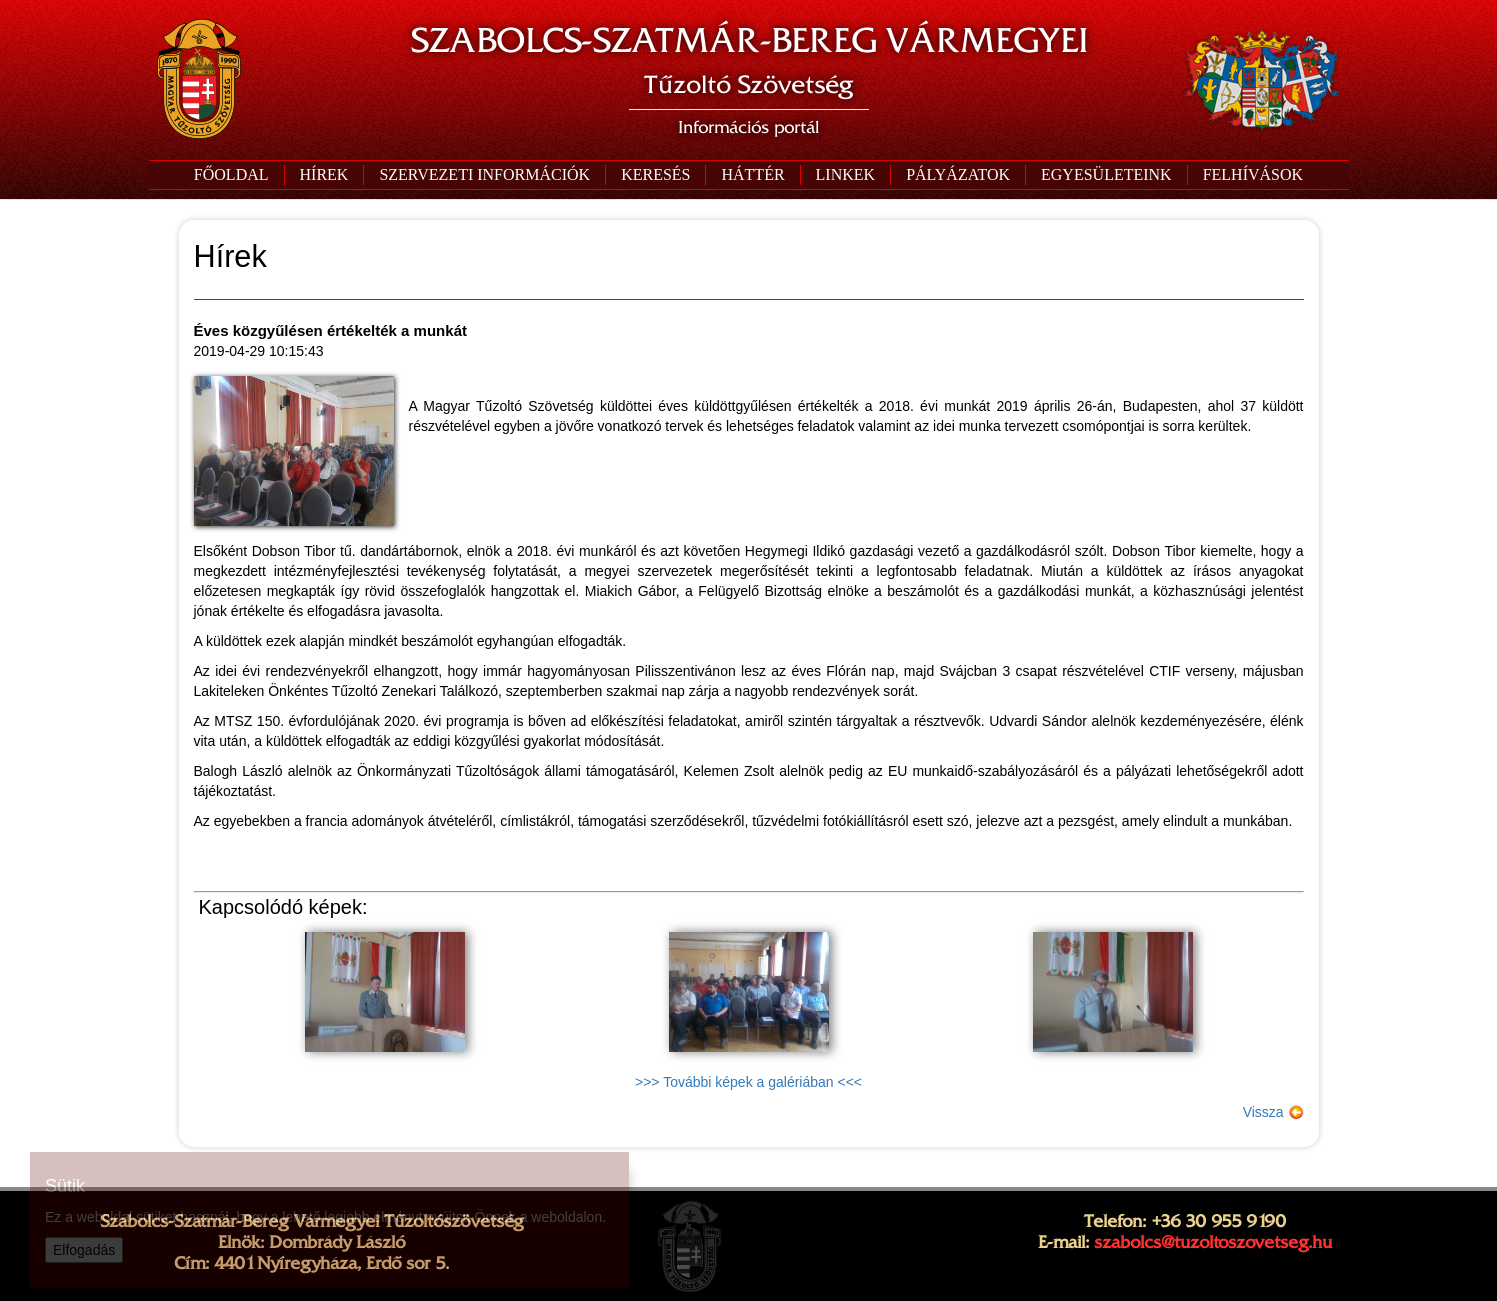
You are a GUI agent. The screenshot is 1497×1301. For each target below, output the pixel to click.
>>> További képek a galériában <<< (748, 1082)
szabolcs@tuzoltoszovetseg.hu (1213, 1242)
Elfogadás (84, 1250)
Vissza (1273, 1112)
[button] (484, 175)
